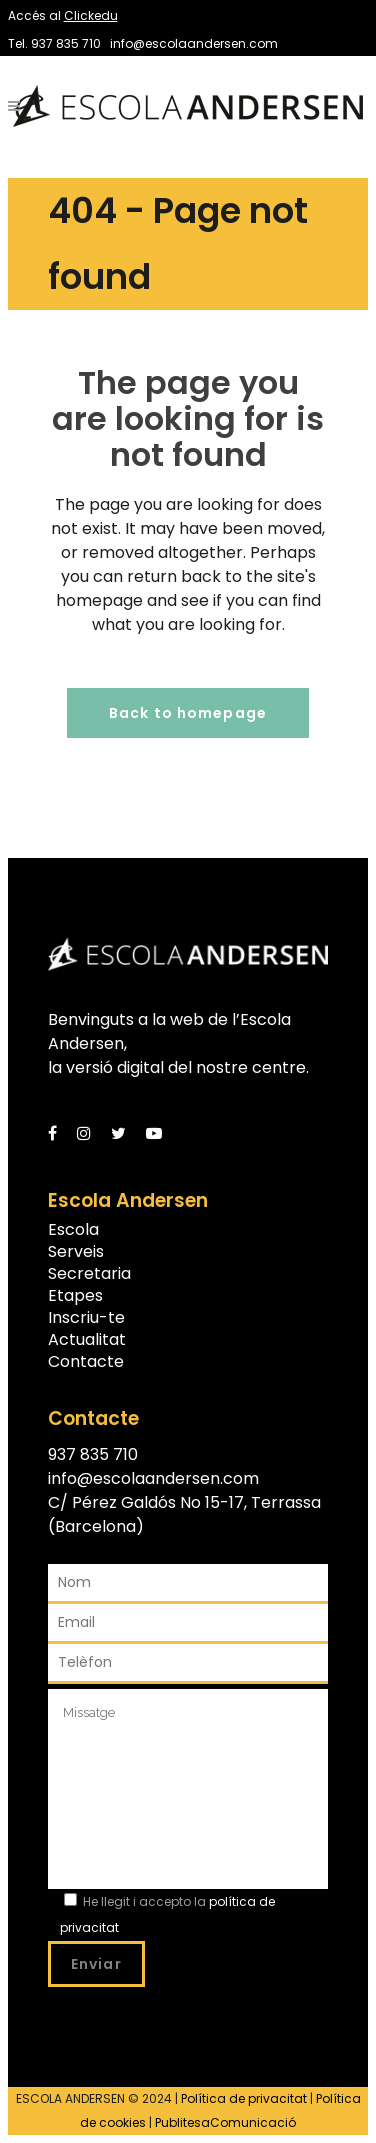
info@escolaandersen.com (194, 43)
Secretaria (89, 1274)
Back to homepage (188, 713)
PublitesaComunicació (225, 2122)
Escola (73, 1230)
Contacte (86, 1362)
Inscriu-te (86, 1318)
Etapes (75, 1296)
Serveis (76, 1252)
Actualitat (87, 1340)
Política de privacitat (244, 2098)
